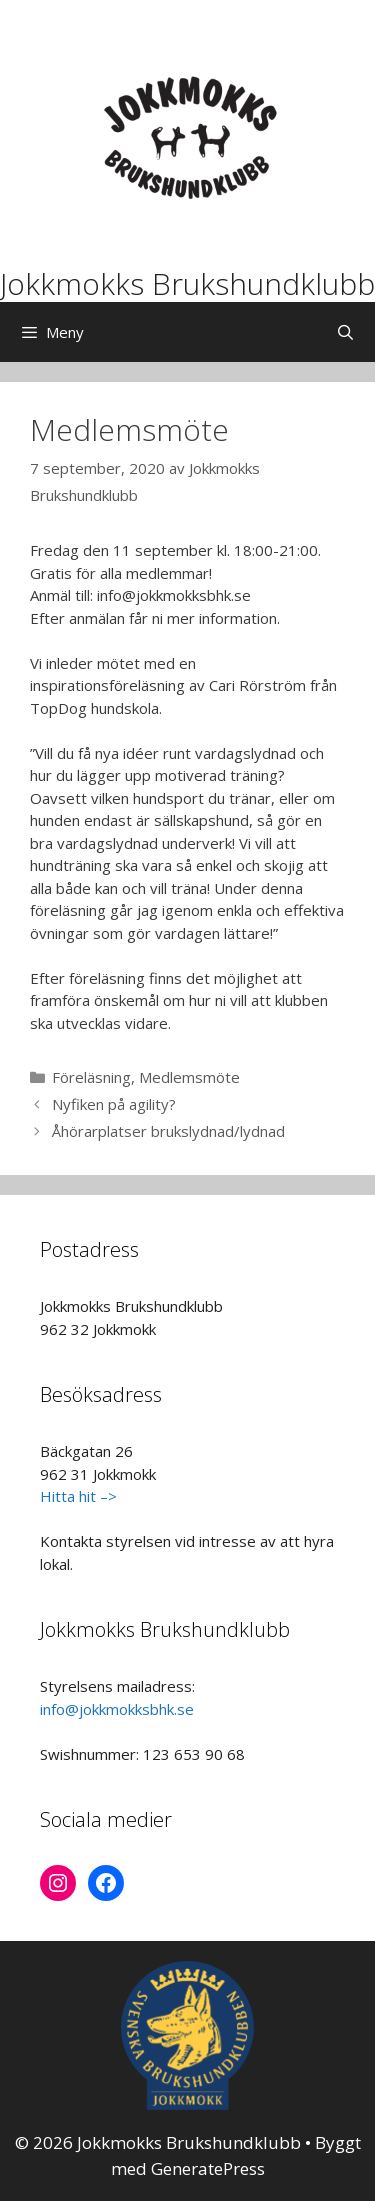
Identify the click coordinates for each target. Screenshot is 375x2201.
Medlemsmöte (189, 1077)
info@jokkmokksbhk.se (117, 1709)
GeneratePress (208, 2168)
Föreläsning (91, 1077)
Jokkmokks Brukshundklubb (187, 283)
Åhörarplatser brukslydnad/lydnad (168, 1131)
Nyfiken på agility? (114, 1104)
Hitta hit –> (78, 1496)
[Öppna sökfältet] (345, 332)
